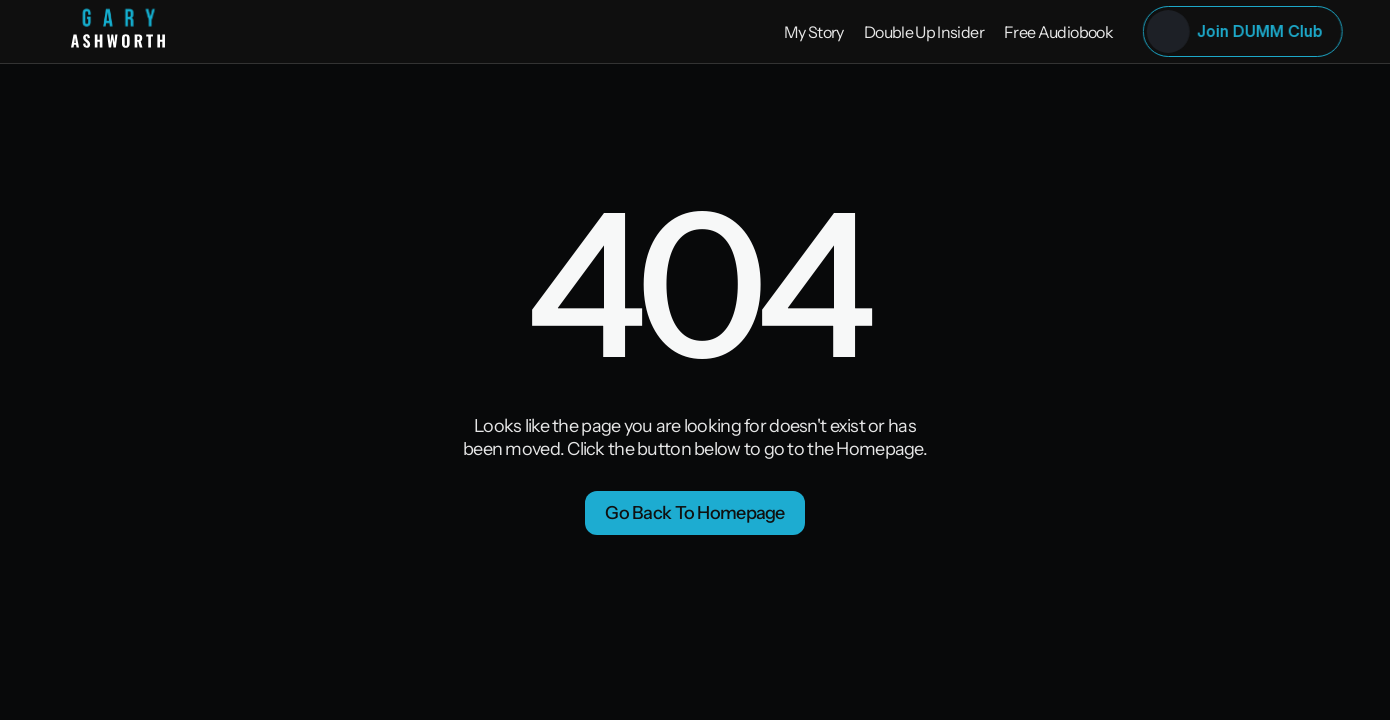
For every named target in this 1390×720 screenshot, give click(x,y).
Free (1021, 32)
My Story (814, 32)
